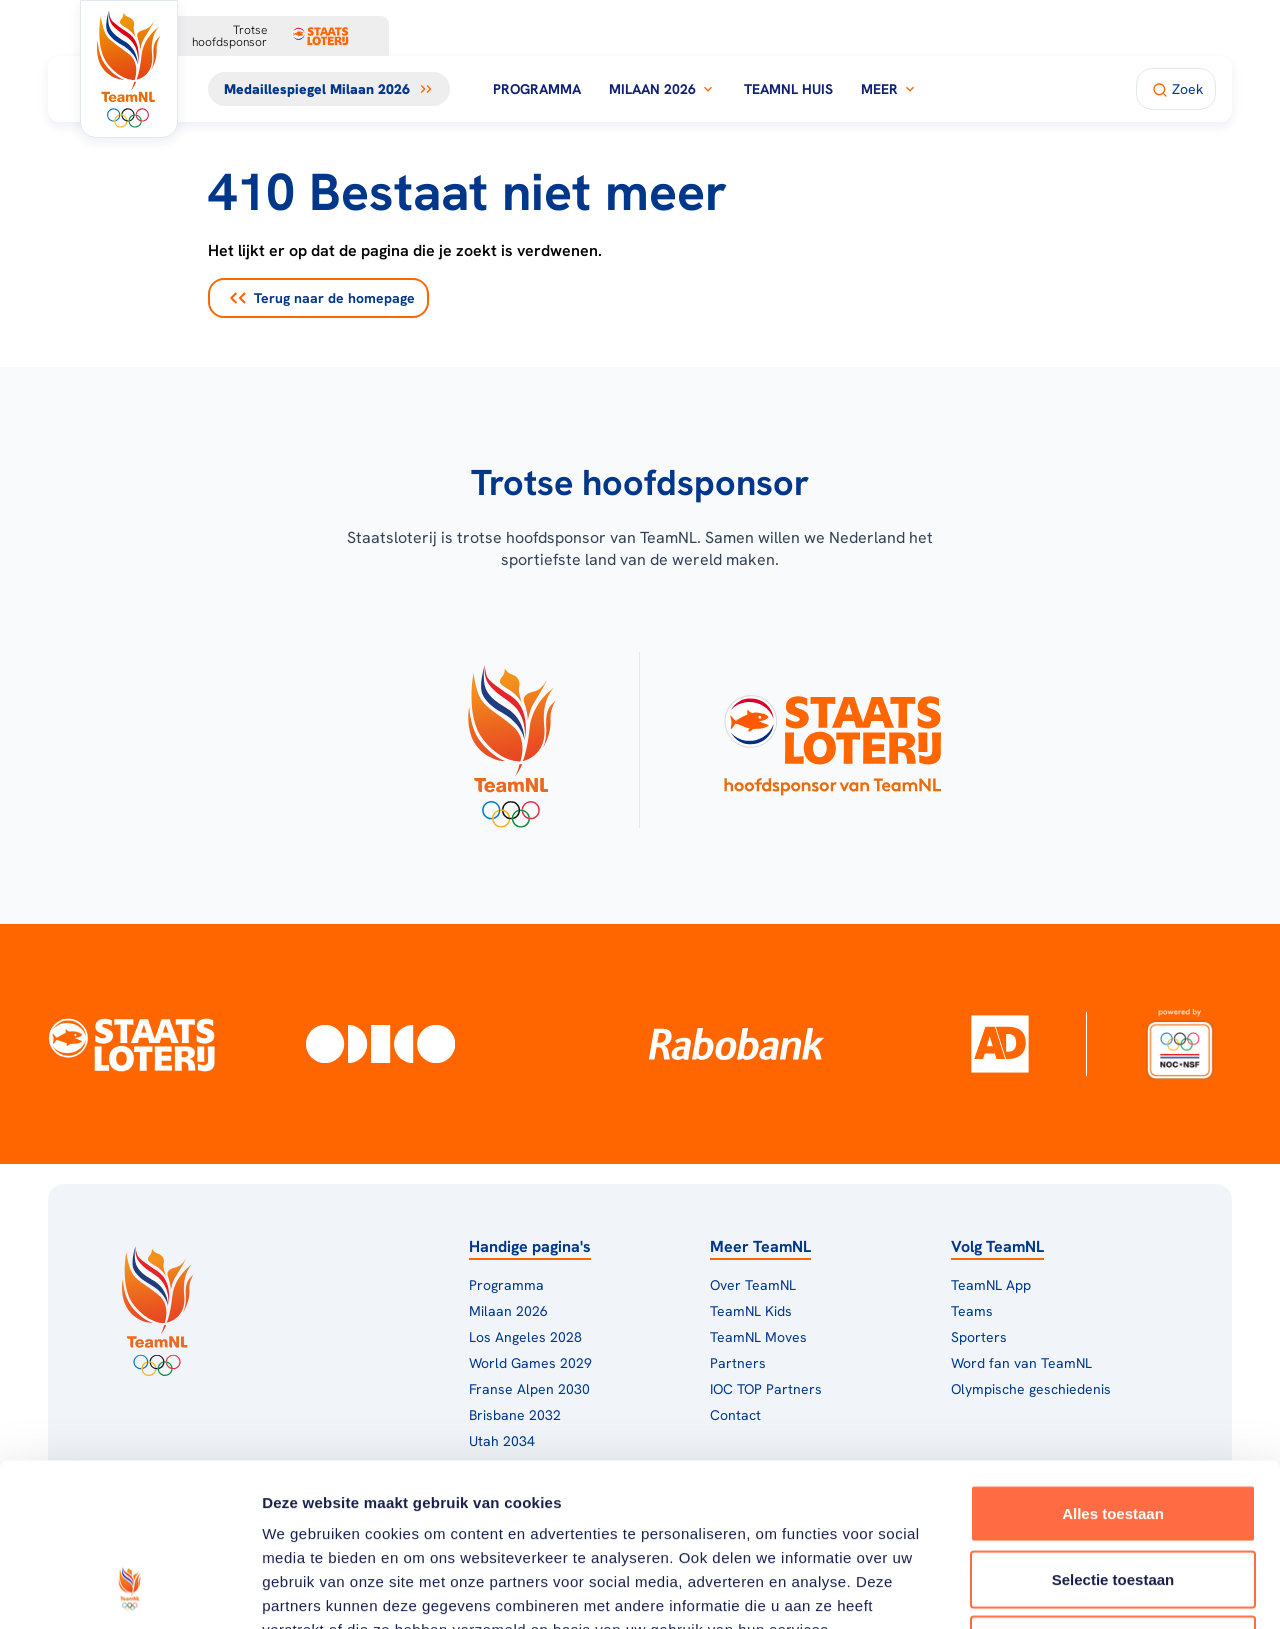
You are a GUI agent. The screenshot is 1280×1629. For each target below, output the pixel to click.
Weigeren (1112, 1497)
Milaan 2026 (662, 89)
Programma (537, 89)
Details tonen (1080, 1589)
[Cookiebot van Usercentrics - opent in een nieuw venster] (129, 1590)
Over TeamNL (753, 1285)
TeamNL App (991, 1285)
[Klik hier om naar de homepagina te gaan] (129, 69)
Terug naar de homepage (322, 298)
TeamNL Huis (788, 89)
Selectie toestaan (1113, 1432)
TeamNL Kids (751, 1311)
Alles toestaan (1113, 1366)
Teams (972, 1311)
